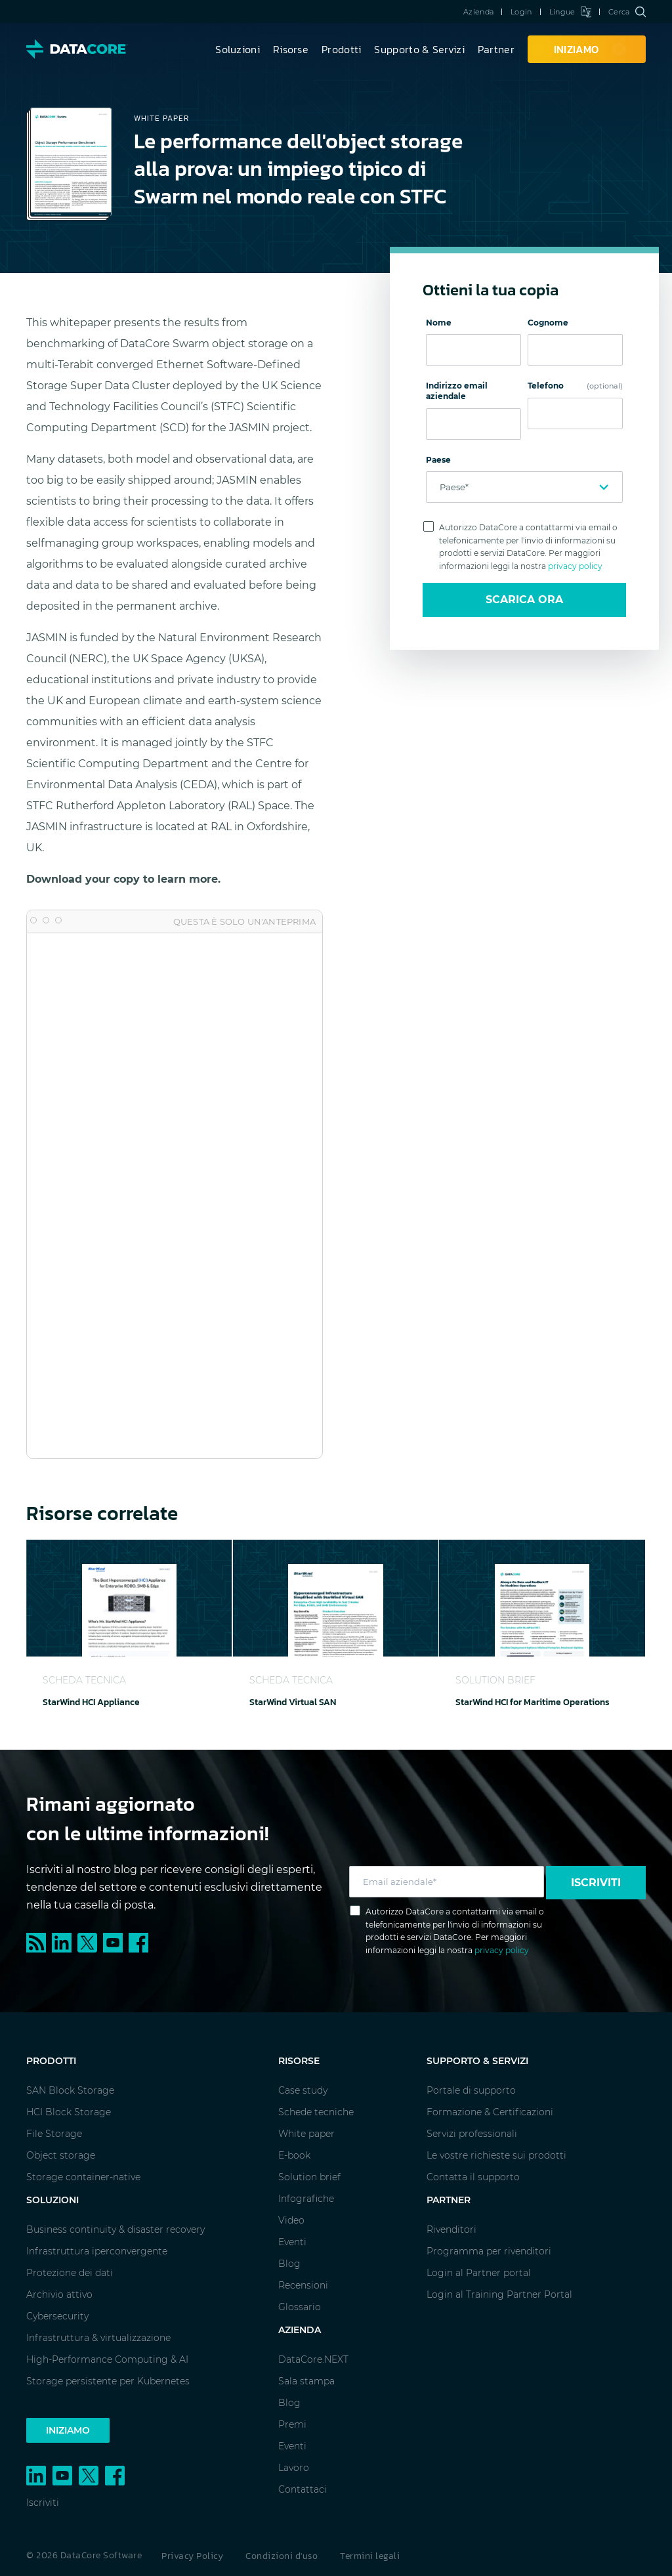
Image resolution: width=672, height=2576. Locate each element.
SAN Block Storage (70, 2090)
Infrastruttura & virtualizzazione (98, 2338)
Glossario (299, 2307)
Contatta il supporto (473, 2177)
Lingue (570, 12)
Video (291, 2220)
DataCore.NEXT (313, 2359)
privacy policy (575, 566)
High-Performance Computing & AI (107, 2359)
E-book (294, 2155)
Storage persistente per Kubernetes (108, 2381)
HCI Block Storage (68, 2112)
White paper (306, 2134)
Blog (289, 2264)
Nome (439, 322)
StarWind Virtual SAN (292, 1702)
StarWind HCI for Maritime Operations (532, 1702)
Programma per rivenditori (489, 2251)
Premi (292, 2424)
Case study (302, 2090)
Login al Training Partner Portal (499, 2294)
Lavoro (293, 2468)
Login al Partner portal (479, 2273)
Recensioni (303, 2285)
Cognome (548, 322)
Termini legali (370, 2556)
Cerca (627, 12)
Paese (438, 460)
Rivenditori (451, 2229)
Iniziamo (68, 2430)
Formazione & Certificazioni (490, 2112)
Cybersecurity (57, 2316)
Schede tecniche (316, 2112)
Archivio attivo (59, 2294)
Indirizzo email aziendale (457, 391)
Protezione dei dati (69, 2273)
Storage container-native (83, 2177)
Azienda (478, 11)
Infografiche (306, 2199)
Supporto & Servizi (419, 49)
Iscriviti (596, 1882)
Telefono (575, 386)
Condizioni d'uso (281, 2556)
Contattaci (302, 2489)
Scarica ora (524, 599)
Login (521, 11)
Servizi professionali (472, 2134)
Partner (496, 49)
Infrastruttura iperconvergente (96, 2251)
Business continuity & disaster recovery (115, 2229)
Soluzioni (237, 49)
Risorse (290, 49)
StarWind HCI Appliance (91, 1702)
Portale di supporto (471, 2090)
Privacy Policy (192, 2556)
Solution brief (309, 2177)
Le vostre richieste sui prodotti (496, 2155)
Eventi (292, 2242)
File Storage (54, 2134)
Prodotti (341, 49)
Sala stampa (306, 2381)
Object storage (60, 2155)
